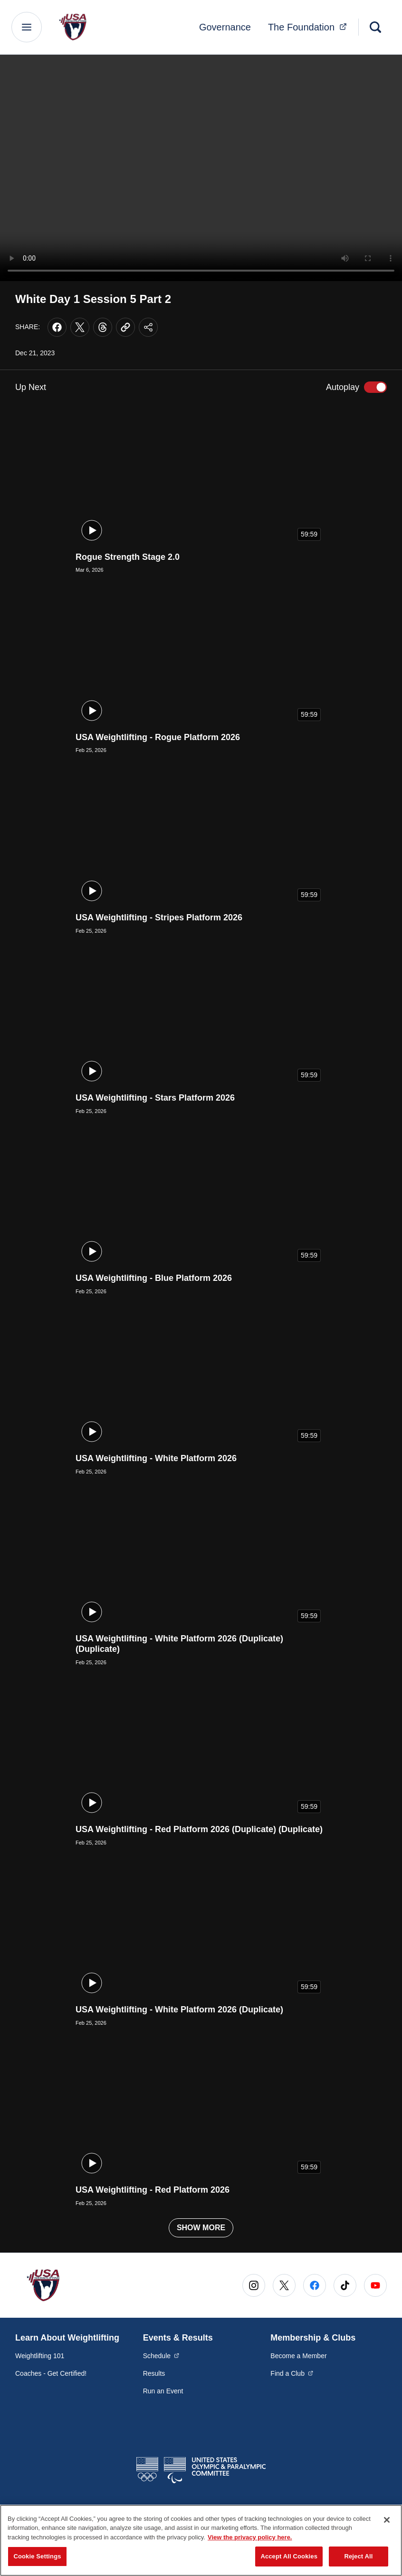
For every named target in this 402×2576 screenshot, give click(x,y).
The (310, 26)
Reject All (358, 2556)
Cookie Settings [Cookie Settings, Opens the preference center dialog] (37, 2556)
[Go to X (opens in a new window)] (284, 2285)
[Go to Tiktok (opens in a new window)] (345, 2285)
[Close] (386, 2519)
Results (154, 2373)
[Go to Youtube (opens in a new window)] (375, 2285)
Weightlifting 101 (39, 2356)
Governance (225, 27)
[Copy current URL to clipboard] (125, 327)
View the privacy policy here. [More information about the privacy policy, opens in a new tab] (250, 2537)
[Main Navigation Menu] (26, 27)
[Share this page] (148, 327)
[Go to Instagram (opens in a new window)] (253, 2285)
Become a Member (298, 2356)
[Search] (375, 27)
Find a (291, 2373)
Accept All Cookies (288, 2556)
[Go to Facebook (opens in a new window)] (314, 2285)
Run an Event (163, 2391)
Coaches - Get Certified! (50, 2373)
